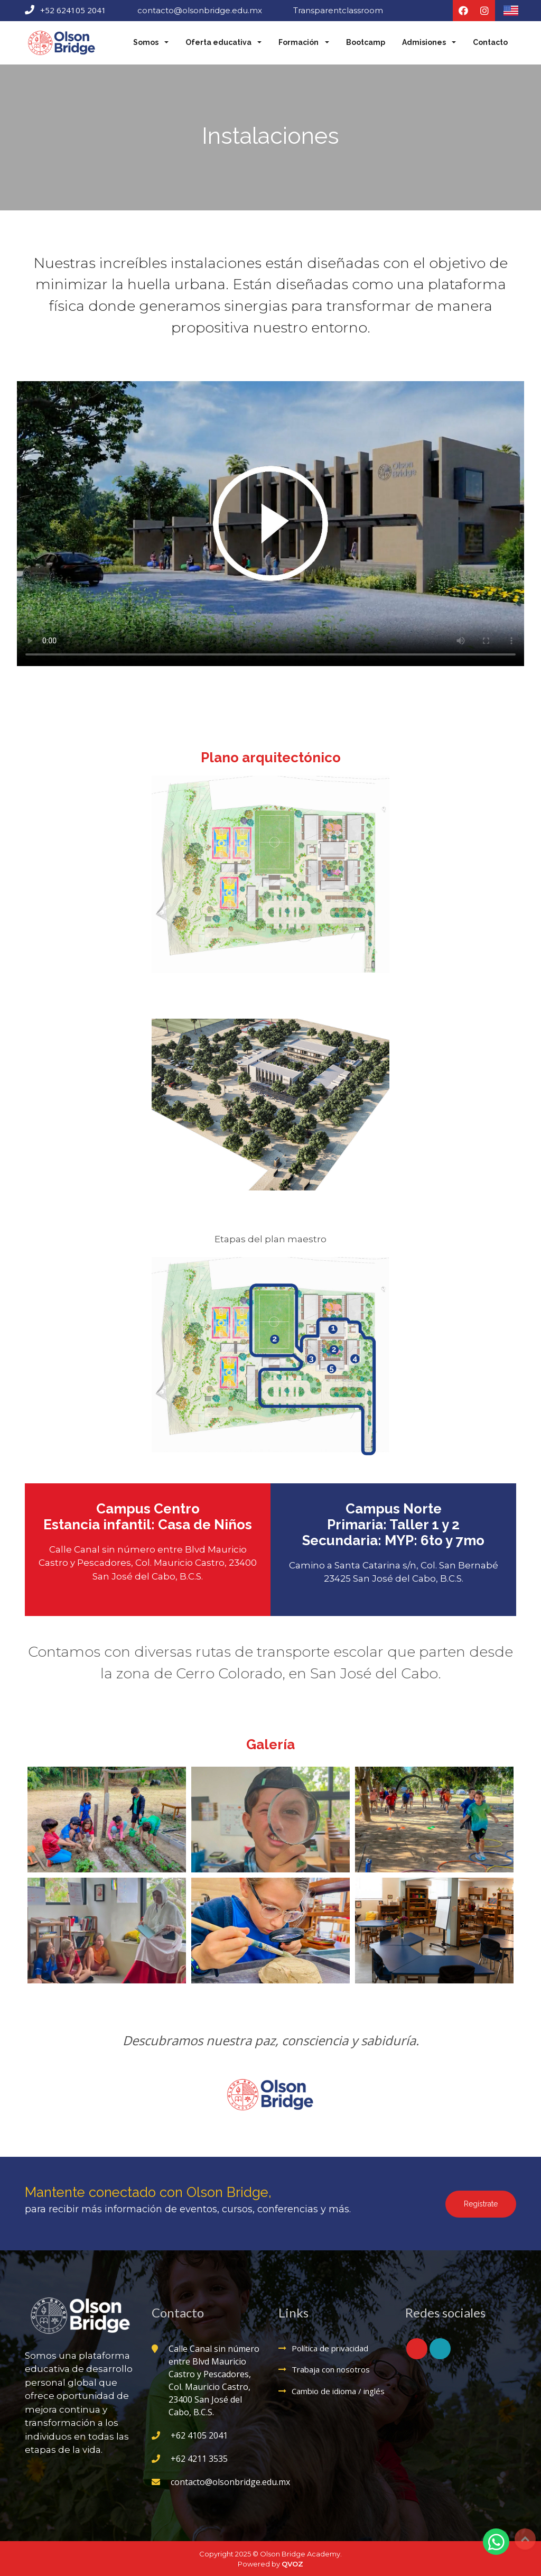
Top (525, 2539)
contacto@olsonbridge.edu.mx (199, 10)
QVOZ (292, 2563)
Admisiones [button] (424, 42)
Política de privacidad (330, 2346)
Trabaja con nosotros (331, 2368)
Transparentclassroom (338, 10)
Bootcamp (365, 42)
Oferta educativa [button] (219, 42)
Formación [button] (299, 42)
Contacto (490, 42)
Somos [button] (146, 42)
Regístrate (481, 2202)
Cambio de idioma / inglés (338, 2389)
